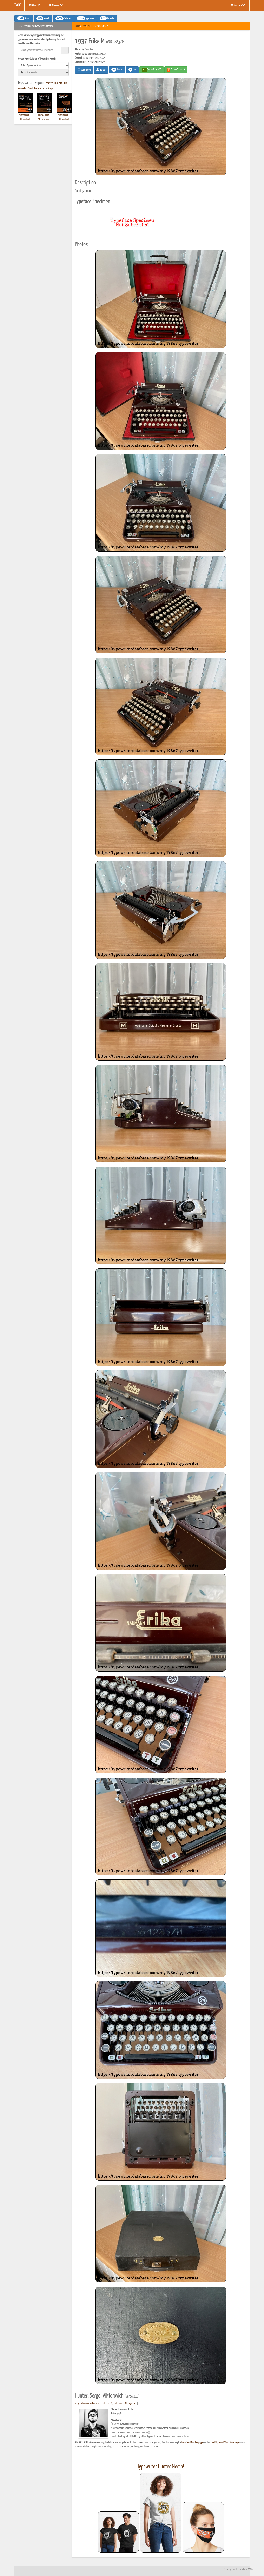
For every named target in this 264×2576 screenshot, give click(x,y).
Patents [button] (107, 18)
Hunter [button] (101, 69)
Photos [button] (117, 70)
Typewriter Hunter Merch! (160, 2467)
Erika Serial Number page (192, 2442)
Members (238, 5)
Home (77, 26)
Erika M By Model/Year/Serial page (224, 2442)
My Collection (116, 2403)
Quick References (37, 88)
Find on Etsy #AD (176, 70)
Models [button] (43, 18)
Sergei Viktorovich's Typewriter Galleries (92, 2403)
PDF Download (24, 119)
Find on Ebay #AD (151, 70)
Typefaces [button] (85, 18)
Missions (56, 5)
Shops (51, 88)
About (34, 5)
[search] (43, 65)
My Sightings (130, 2403)
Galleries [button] (63, 18)
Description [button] (84, 69)
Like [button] (132, 70)
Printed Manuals (54, 83)
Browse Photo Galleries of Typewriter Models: (37, 59)
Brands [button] (24, 18)
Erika (84, 26)
